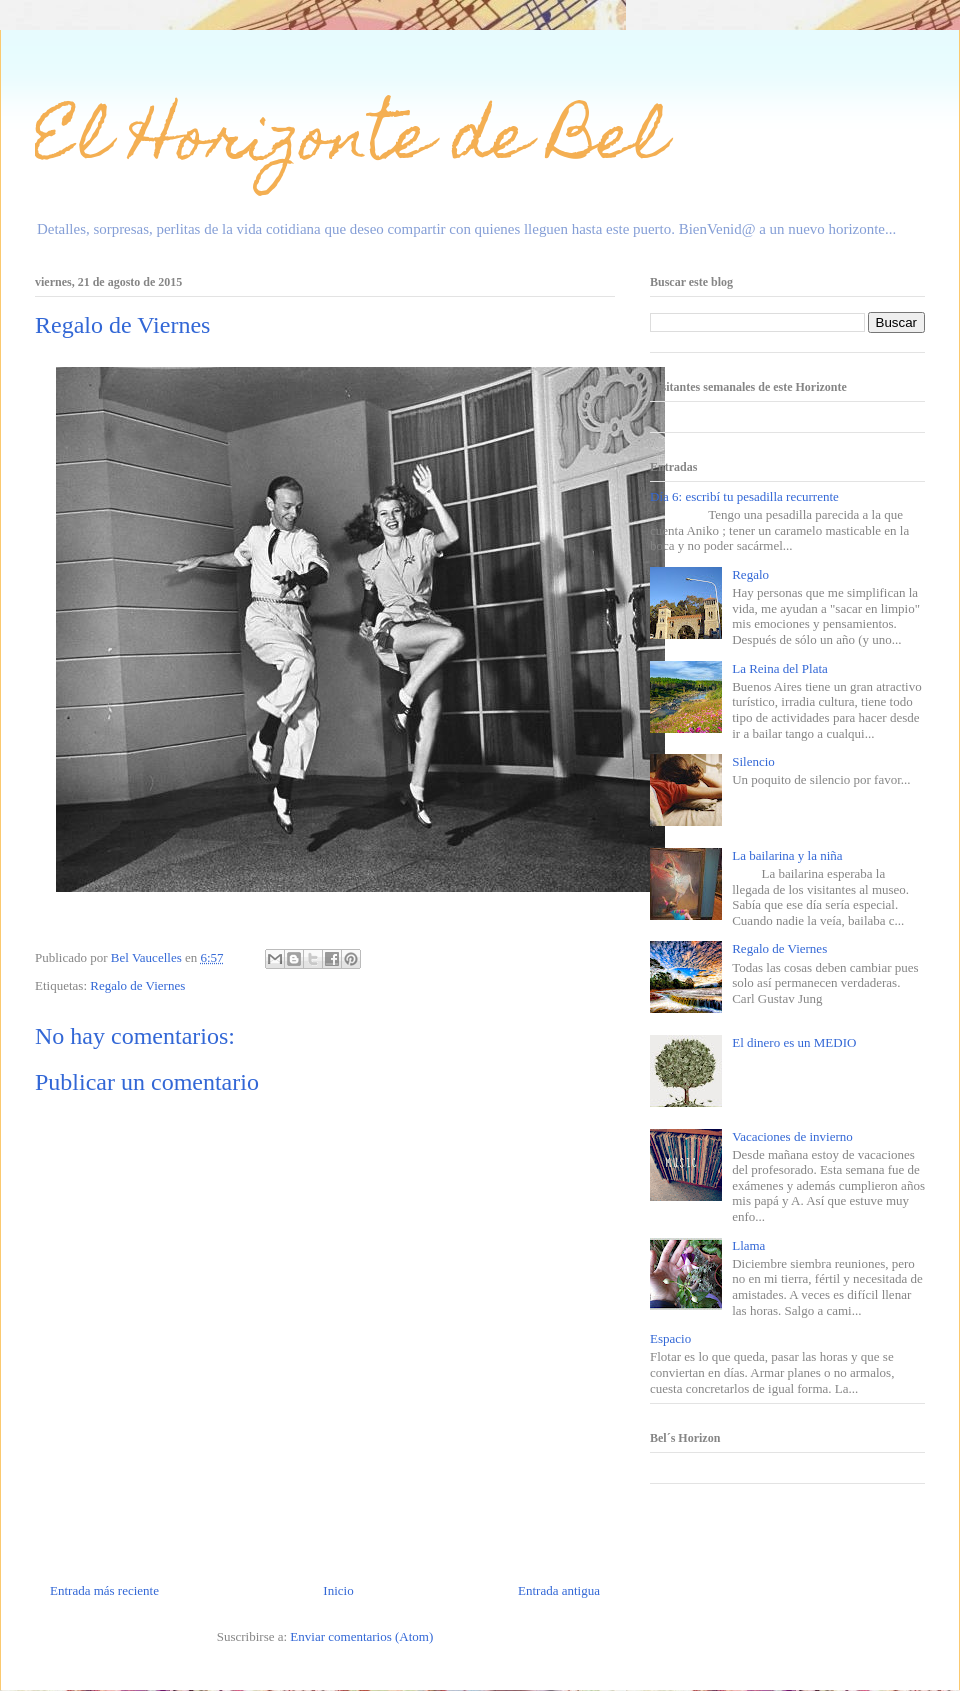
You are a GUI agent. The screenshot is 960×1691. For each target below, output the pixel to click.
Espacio (670, 1338)
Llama (748, 1245)
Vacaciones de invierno (792, 1136)
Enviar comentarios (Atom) (361, 1636)
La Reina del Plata (780, 668)
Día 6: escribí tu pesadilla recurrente (744, 496)
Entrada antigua (559, 1590)
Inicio (338, 1590)
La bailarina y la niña (787, 855)
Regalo (750, 574)
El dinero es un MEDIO (794, 1042)
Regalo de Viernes (137, 985)
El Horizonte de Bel (350, 143)
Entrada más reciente (104, 1590)
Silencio (753, 761)
